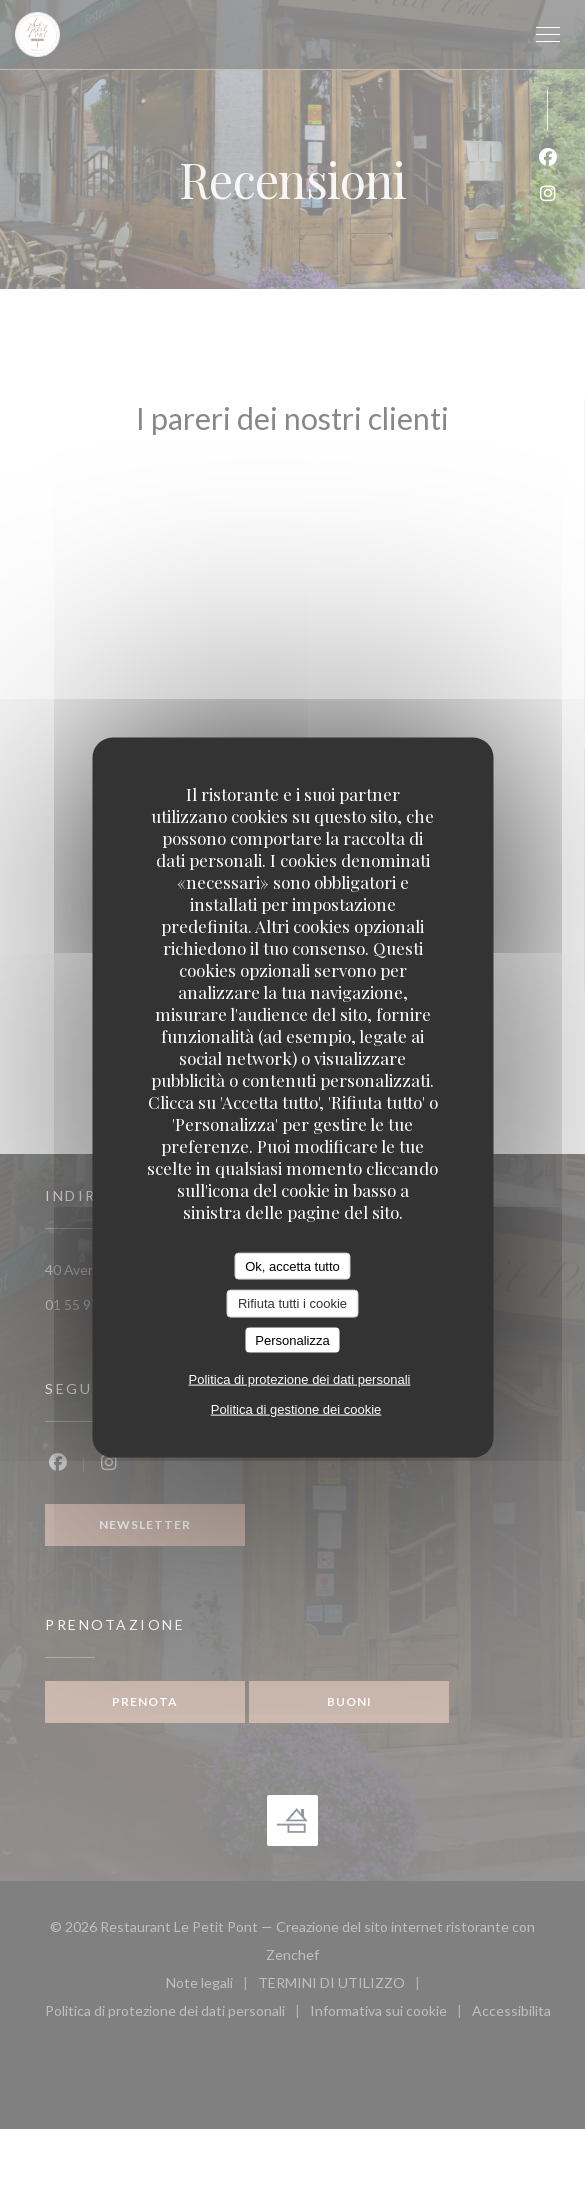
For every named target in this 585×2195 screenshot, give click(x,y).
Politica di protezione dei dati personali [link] (300, 1379)
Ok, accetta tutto (292, 1265)
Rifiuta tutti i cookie (292, 1303)
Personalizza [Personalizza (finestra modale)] (292, 1339)
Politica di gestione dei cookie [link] (296, 1409)
